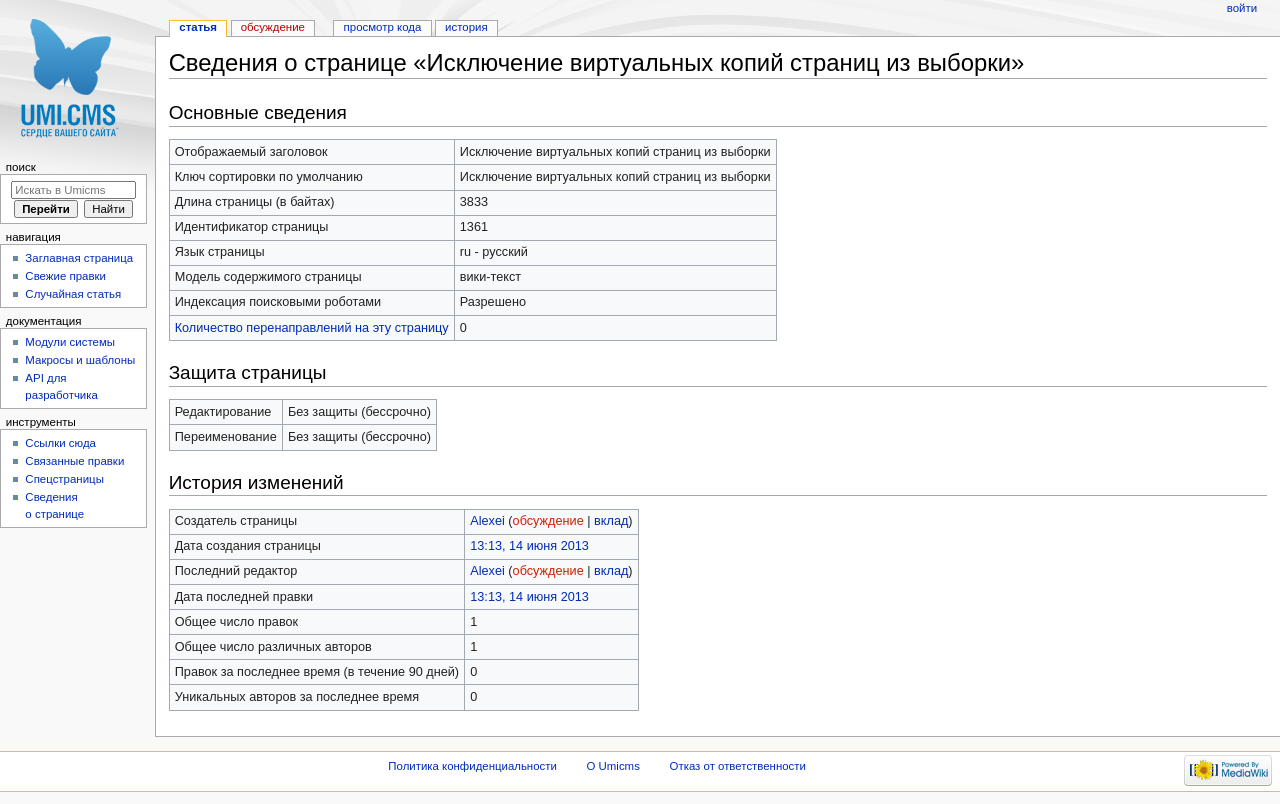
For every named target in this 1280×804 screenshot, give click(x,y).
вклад (611, 521)
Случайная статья (73, 294)
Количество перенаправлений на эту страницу (312, 328)
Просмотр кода (383, 27)
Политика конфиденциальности (472, 766)
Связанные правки (74, 461)
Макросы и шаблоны (80, 360)
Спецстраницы (64, 479)
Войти (1242, 8)
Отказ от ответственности (738, 766)
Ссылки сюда (60, 443)
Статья (198, 27)
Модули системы (70, 342)
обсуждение (548, 521)
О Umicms (613, 766)
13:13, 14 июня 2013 (529, 546)
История (466, 27)
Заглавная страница (79, 258)
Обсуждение (273, 27)
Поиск (21, 167)
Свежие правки (65, 276)
